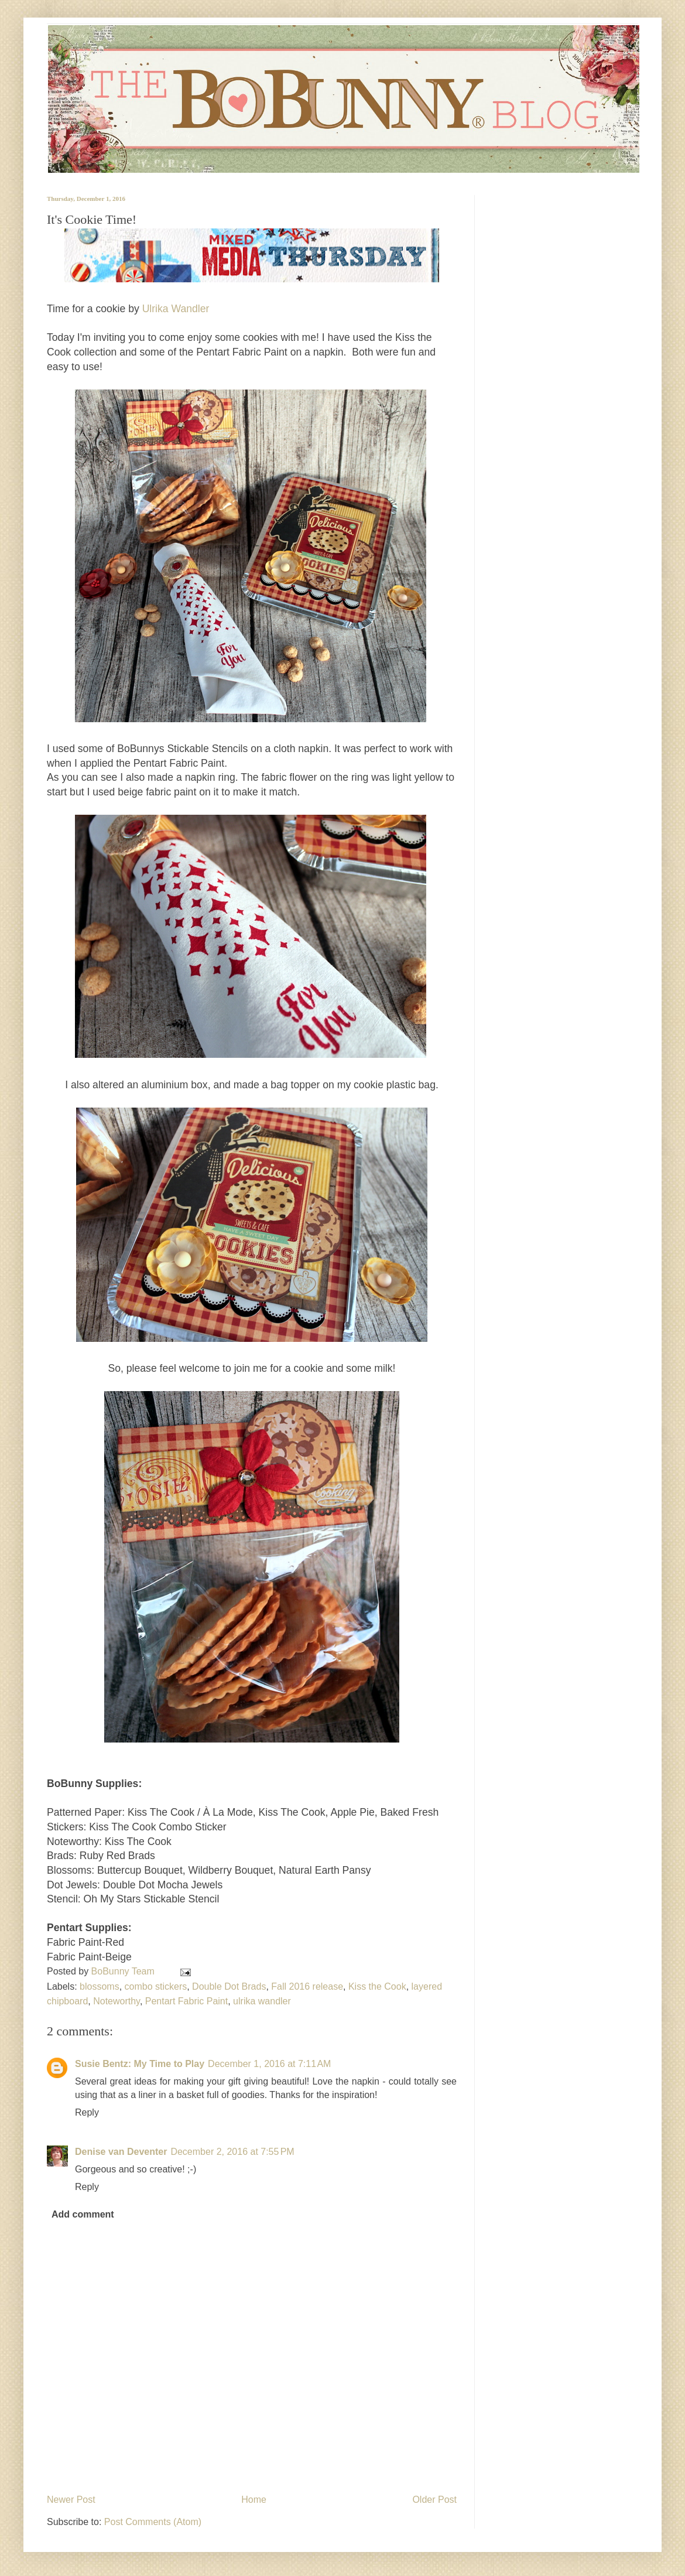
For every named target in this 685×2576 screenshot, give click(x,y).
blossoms (99, 1986)
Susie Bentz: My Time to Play (139, 2064)
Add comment (83, 2214)
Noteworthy (116, 2001)
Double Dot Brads (229, 1986)
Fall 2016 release (307, 1986)
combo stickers (156, 1986)
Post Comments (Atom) (152, 2522)
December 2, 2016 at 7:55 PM (232, 2152)
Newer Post (71, 2500)
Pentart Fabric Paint (186, 2001)
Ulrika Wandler (176, 309)
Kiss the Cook (377, 1986)
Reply (87, 2112)
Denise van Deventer (121, 2152)
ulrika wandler (262, 2001)
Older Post (434, 2500)
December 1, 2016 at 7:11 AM (269, 2064)
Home (253, 2500)
